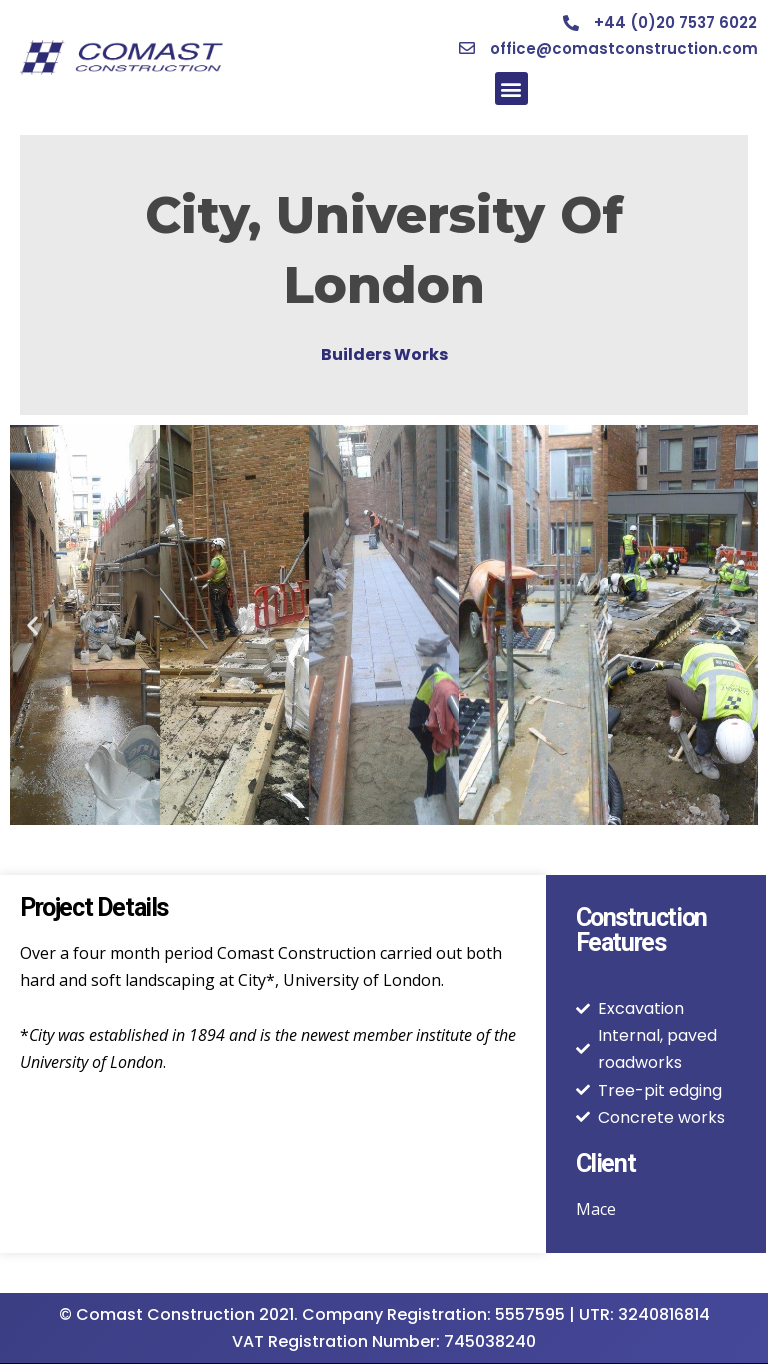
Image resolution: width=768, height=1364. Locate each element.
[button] (511, 88)
